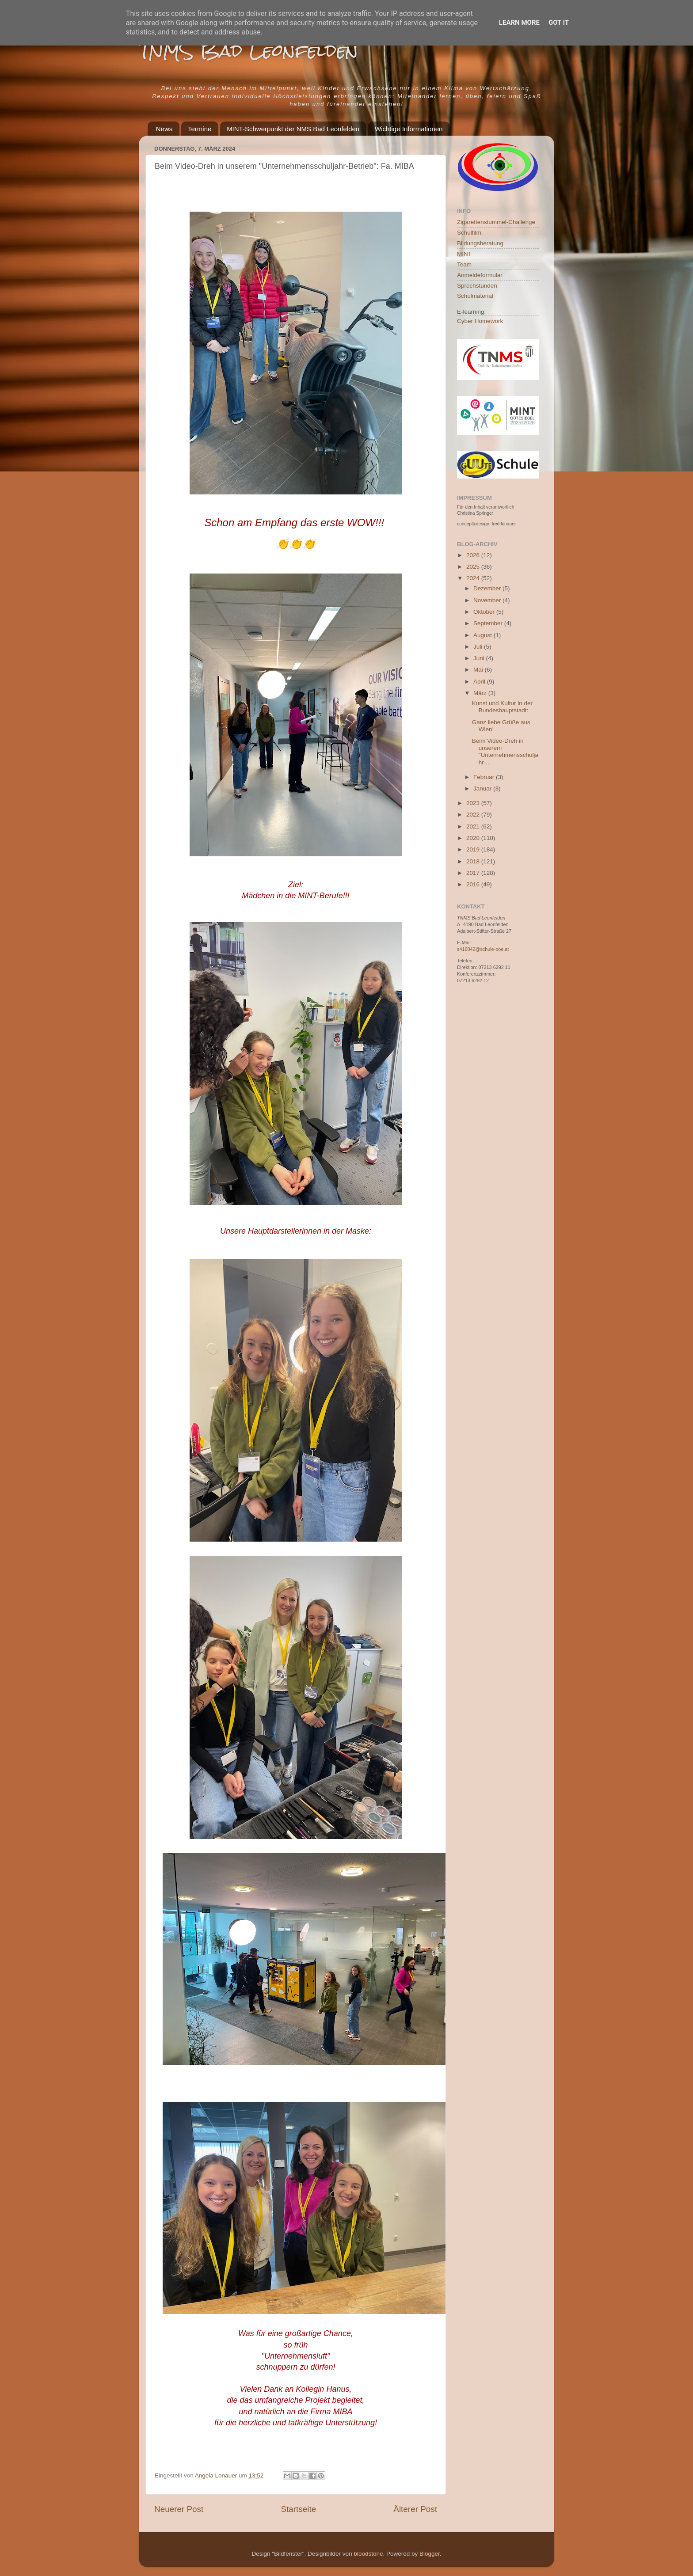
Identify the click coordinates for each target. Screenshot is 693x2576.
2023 (473, 803)
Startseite (298, 2509)
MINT (464, 254)
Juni (479, 658)
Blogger (429, 2553)
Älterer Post (415, 2509)
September (488, 623)
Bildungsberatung (480, 243)
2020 (473, 838)
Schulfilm (469, 232)
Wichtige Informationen (408, 129)
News (164, 129)
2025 (473, 566)
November (488, 600)
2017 (473, 873)
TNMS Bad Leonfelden (248, 50)
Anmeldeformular (480, 275)
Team (464, 264)
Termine (199, 129)
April (480, 681)
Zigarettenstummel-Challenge (496, 222)
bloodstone (368, 2553)
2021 (473, 826)
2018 (473, 861)
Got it (558, 23)
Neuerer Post (178, 2509)
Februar (484, 777)
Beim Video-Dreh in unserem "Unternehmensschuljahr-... (505, 751)
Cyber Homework (480, 321)
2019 (473, 849)
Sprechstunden (477, 285)
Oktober (484, 611)
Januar (483, 788)
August (483, 635)
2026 (473, 555)
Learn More (519, 23)
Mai (479, 669)
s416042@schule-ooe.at (483, 949)
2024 (473, 578)
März (480, 693)
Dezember (488, 588)
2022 (473, 814)
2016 (473, 884)
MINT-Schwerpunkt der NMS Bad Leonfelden (293, 129)
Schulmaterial (475, 296)
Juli (478, 646)
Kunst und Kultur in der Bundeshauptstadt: (502, 707)
